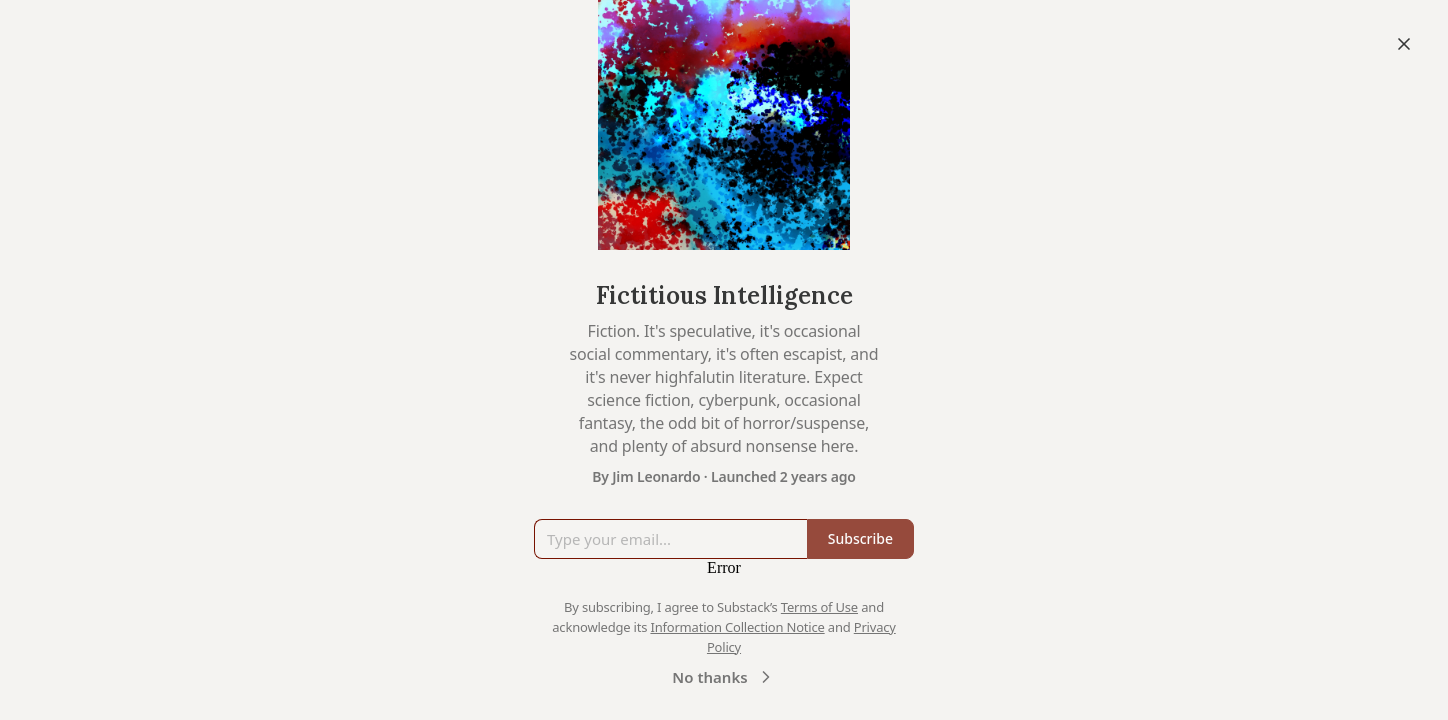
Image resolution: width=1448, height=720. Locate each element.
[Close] (1404, 44)
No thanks (723, 677)
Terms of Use (819, 607)
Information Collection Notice (737, 627)
